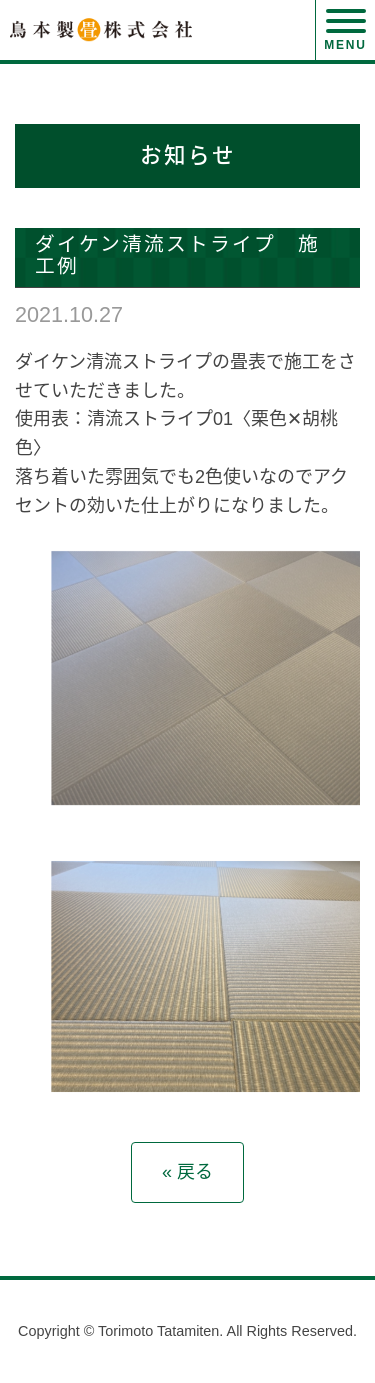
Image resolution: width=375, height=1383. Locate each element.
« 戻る (187, 1172)
